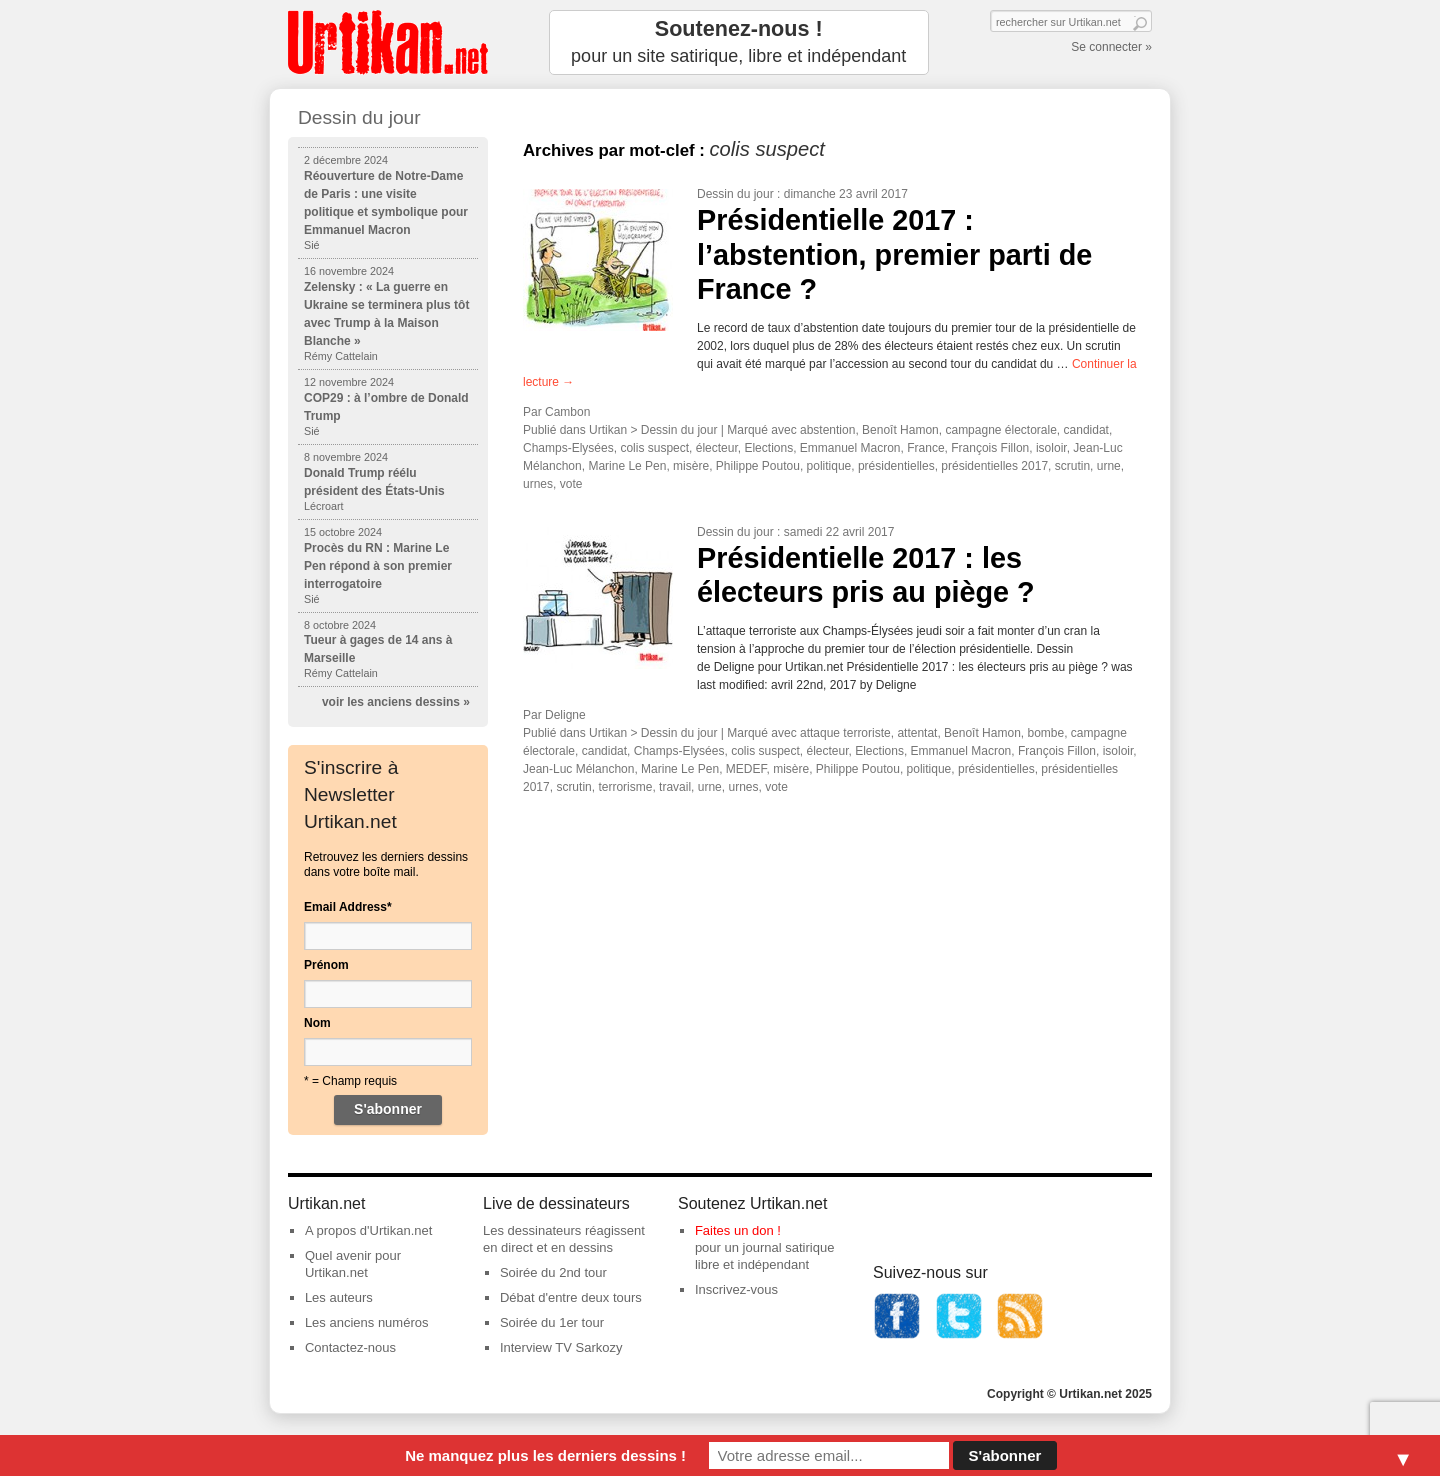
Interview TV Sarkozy (561, 1347)
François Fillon (990, 448)
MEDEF (746, 769)
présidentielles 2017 (994, 466)
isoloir (1051, 448)
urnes (538, 484)
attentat (917, 733)
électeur (717, 448)
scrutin (1072, 466)
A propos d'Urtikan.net (369, 1230)
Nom (317, 1023)
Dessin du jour (735, 194)
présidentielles (896, 466)
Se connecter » (1111, 47)
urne (1109, 466)
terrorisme (625, 787)
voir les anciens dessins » (396, 702)
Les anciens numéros (367, 1322)
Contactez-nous (350, 1347)
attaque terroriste (845, 733)
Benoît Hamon (900, 430)
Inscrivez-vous (736, 1289)
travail (675, 787)
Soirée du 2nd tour (553, 1272)
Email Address (348, 907)
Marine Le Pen (627, 466)
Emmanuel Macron (850, 448)
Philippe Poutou (758, 466)
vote (571, 484)
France (925, 448)
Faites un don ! (738, 1230)
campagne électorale (1000, 430)
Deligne (565, 715)
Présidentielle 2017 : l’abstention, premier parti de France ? (894, 254)
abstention (827, 430)
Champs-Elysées (568, 448)
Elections (768, 448)
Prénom (326, 965)
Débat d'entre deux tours (571, 1297)
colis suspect (654, 448)
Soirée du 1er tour (552, 1322)
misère (691, 466)
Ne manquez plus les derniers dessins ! (545, 1455)
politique (829, 466)
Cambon (567, 412)
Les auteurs (339, 1297)
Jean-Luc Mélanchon (578, 769)
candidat (1086, 430)
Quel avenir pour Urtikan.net (353, 1264)
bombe (1045, 733)
